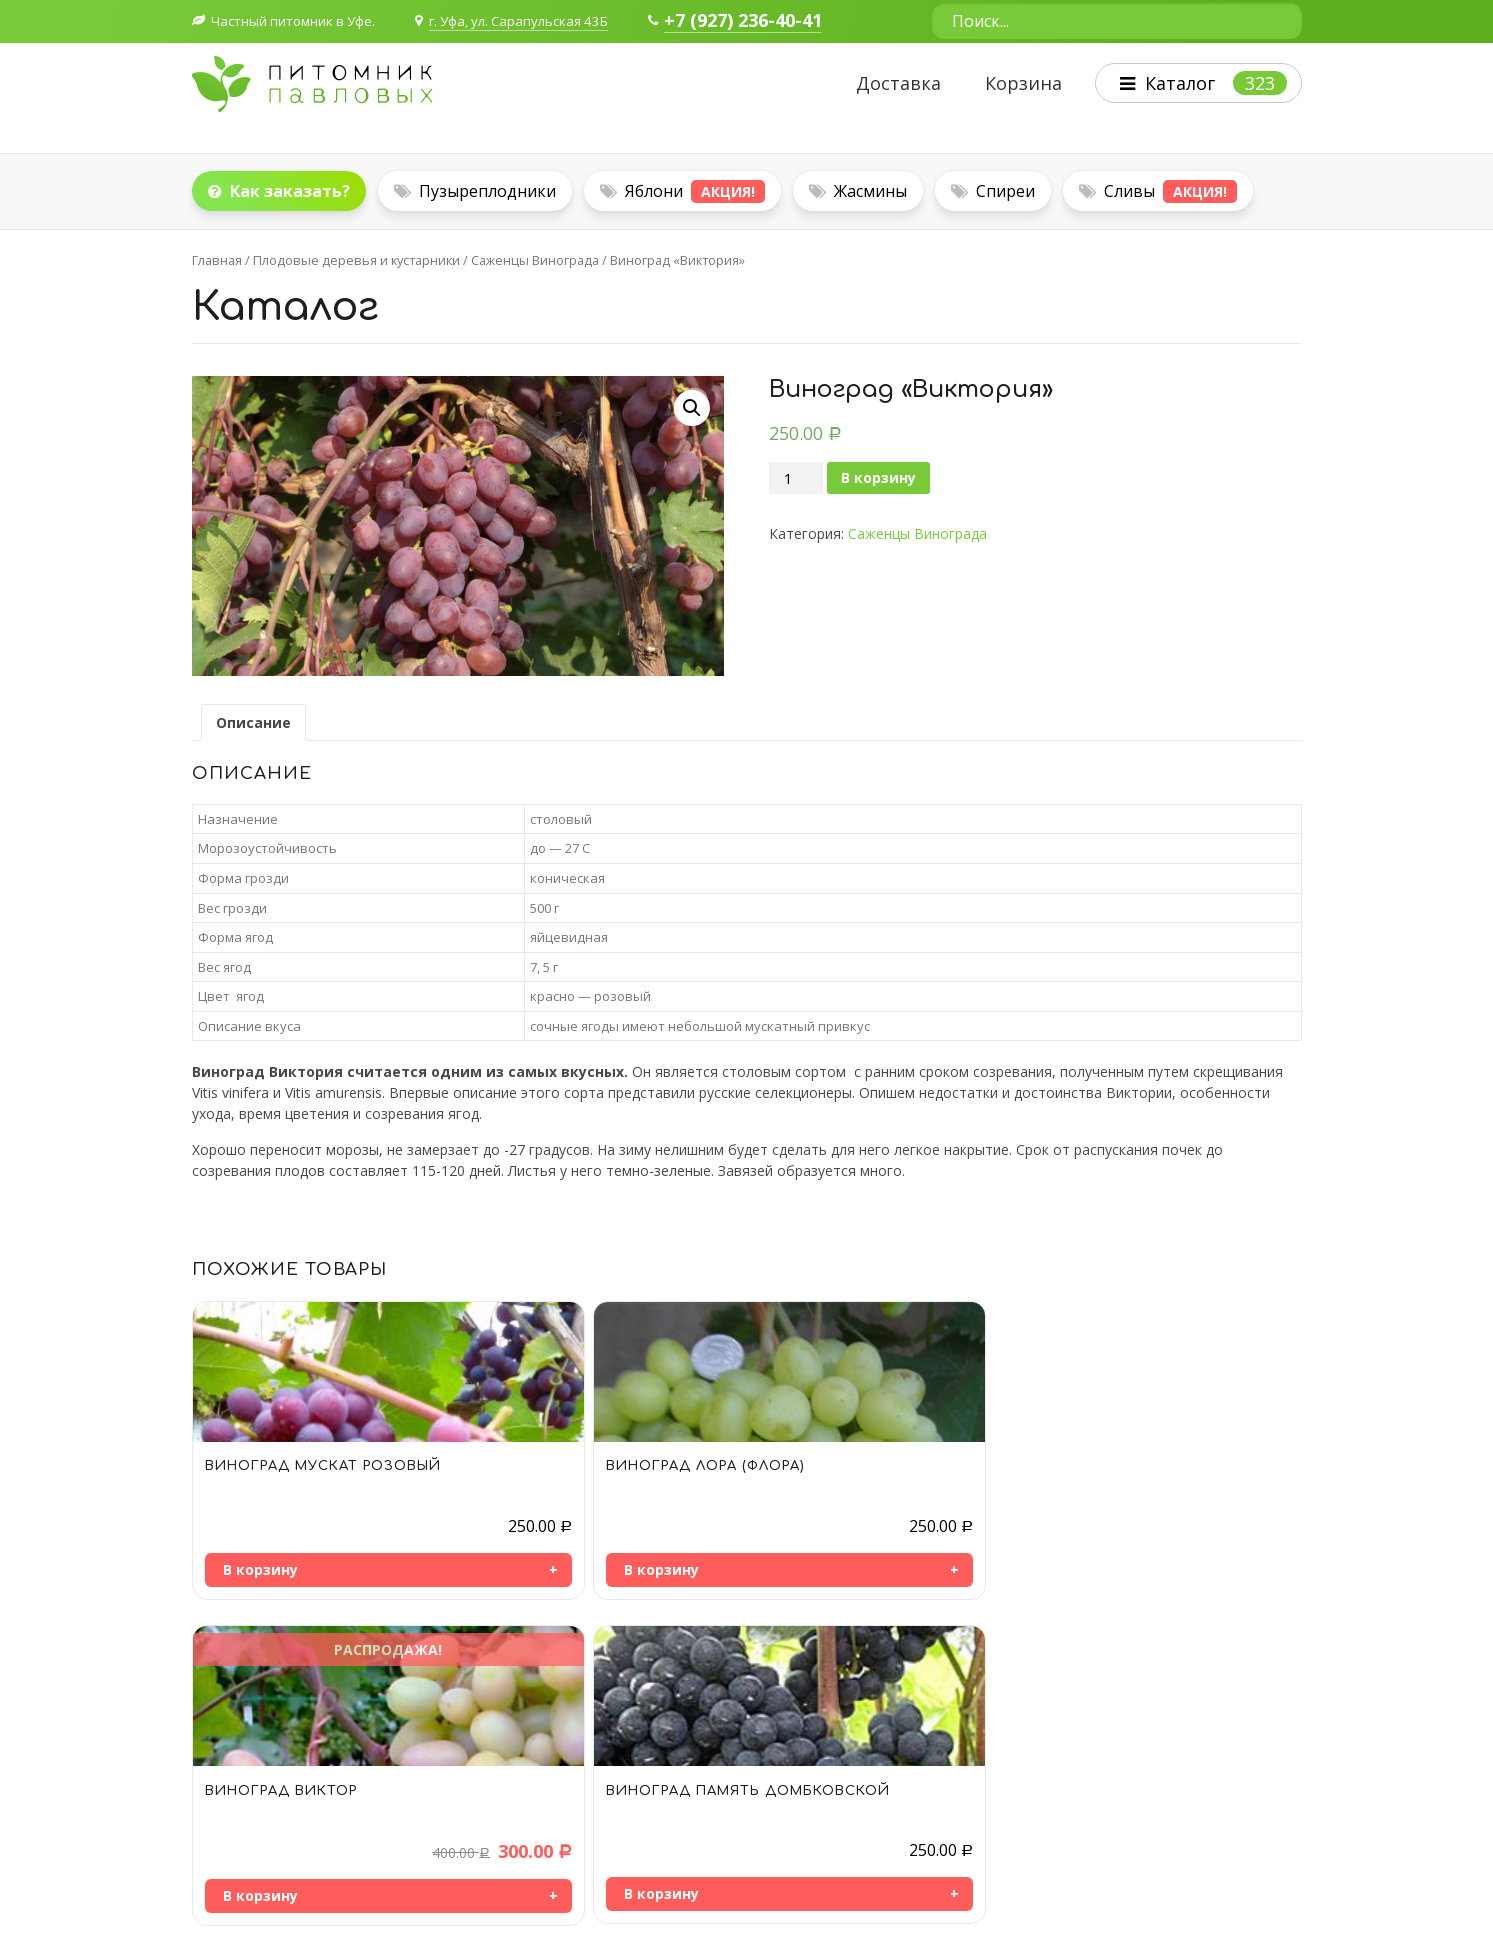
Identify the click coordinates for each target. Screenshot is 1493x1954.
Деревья (981, 1778)
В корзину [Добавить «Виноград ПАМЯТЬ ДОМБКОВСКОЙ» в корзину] (1087, 1569)
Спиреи (993, 191)
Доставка (889, 84)
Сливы (1158, 191)
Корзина (1014, 84)
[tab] (253, 722)
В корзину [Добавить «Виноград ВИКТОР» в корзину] (811, 1571)
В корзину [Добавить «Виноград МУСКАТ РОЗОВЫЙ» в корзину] (260, 1569)
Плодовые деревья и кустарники (356, 260)
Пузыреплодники (475, 191)
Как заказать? (279, 191)
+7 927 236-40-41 (277, 1822)
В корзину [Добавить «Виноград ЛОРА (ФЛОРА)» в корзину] (535, 1569)
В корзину (878, 477)
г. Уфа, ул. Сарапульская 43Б (538, 20)
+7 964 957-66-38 (277, 1791)
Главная (217, 260)
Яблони (682, 191)
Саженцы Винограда (535, 260)
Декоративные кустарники (1042, 1753)
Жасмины (858, 191)
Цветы (974, 1803)
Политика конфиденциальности (1193, 1902)
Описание (253, 722)
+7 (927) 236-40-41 (771, 21)
